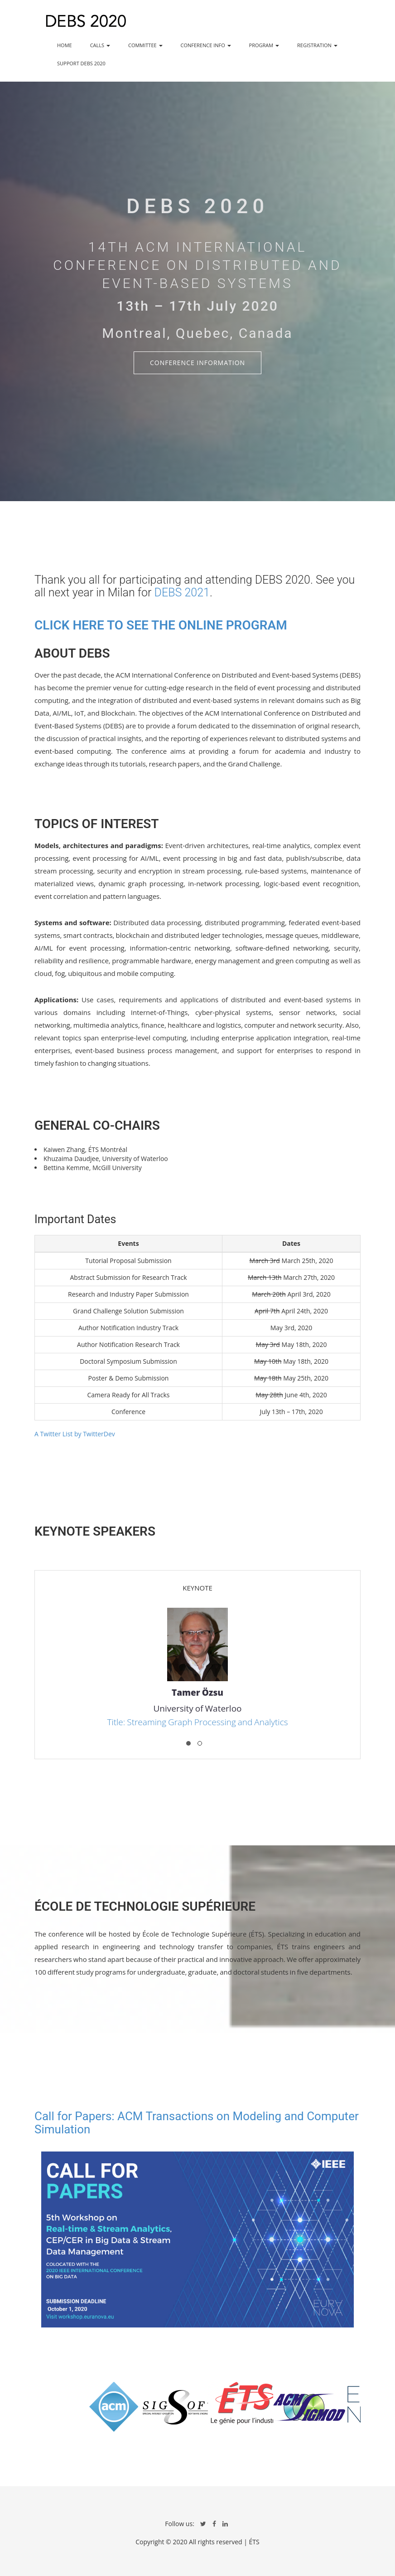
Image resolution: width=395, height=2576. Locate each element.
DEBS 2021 (182, 592)
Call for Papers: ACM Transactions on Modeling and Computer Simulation (196, 2122)
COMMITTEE (145, 45)
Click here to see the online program (160, 625)
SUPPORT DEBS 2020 (81, 63)
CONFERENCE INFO (206, 45)
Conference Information (197, 362)
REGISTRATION (317, 45)
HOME (64, 45)
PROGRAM (264, 45)
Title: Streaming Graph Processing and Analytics (197, 1722)
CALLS (100, 45)
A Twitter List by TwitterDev (74, 1433)
